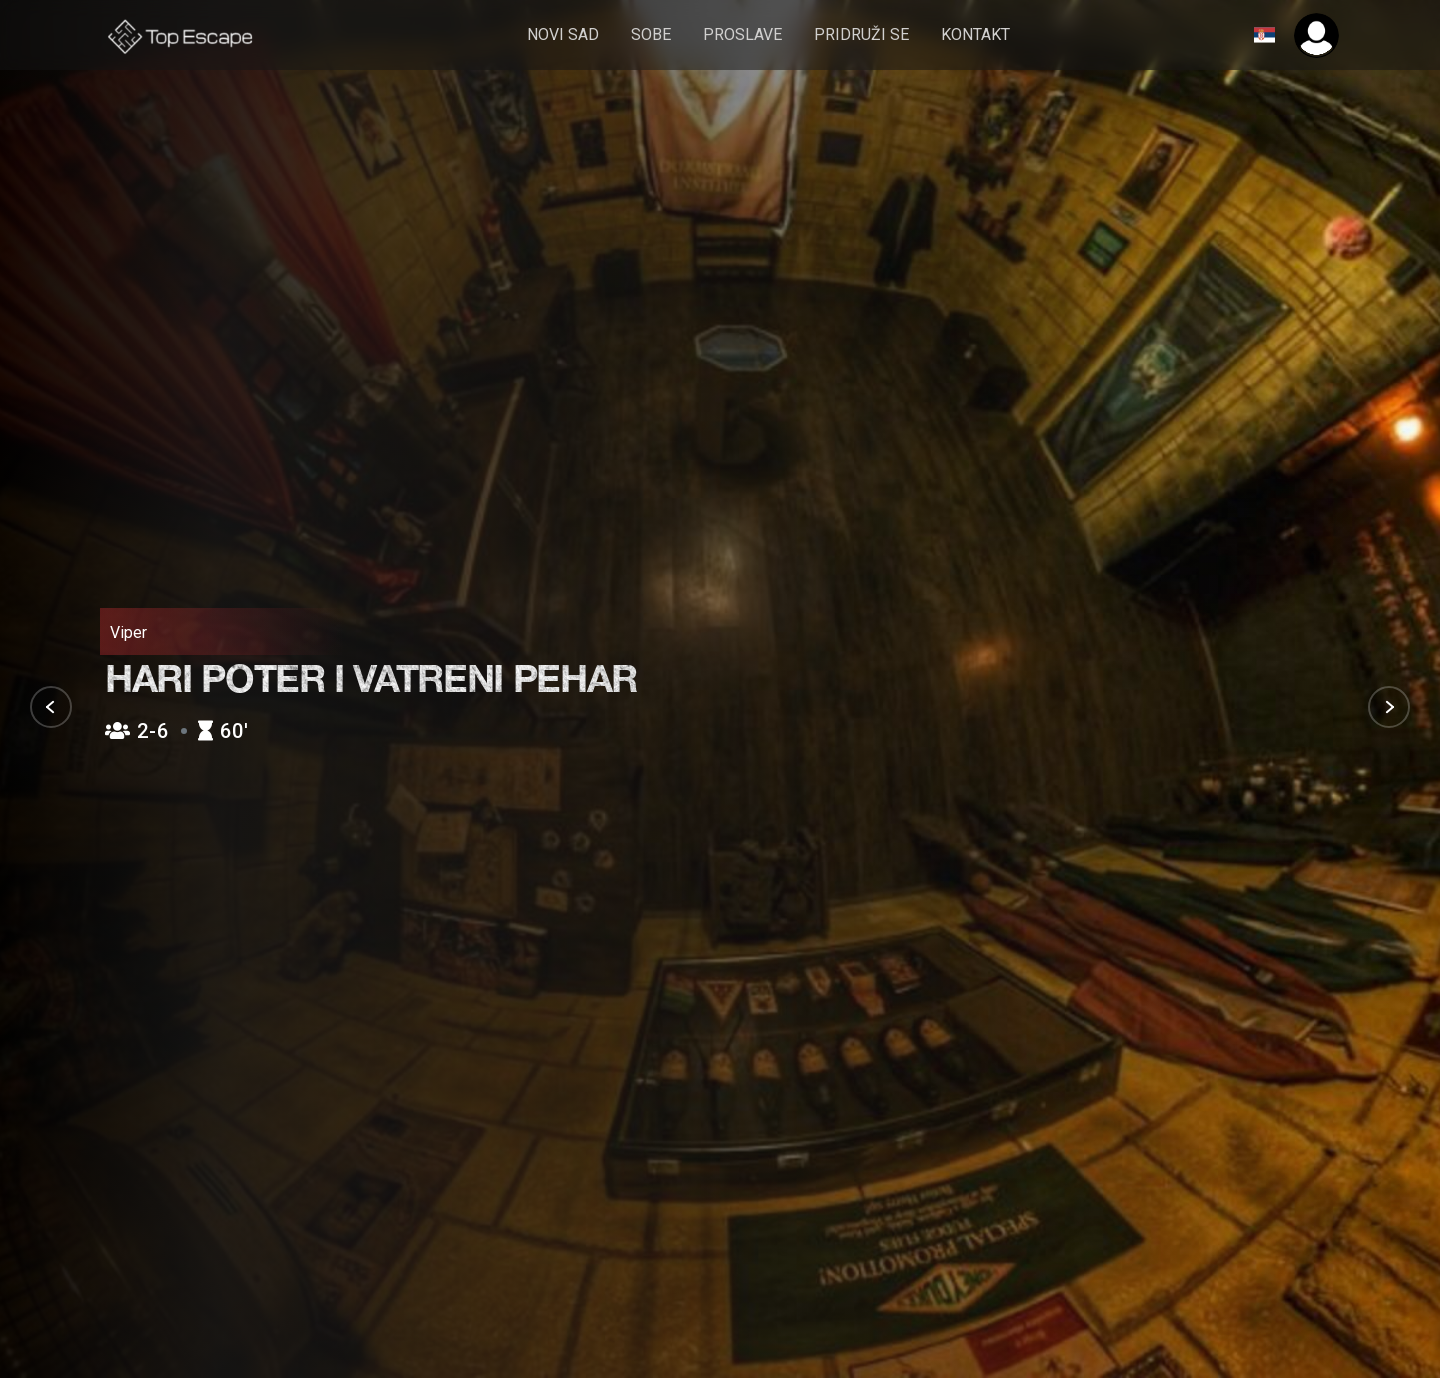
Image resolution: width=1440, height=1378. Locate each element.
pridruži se (862, 34)
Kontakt (976, 34)
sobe (652, 34)
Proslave (743, 34)
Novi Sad (564, 34)
